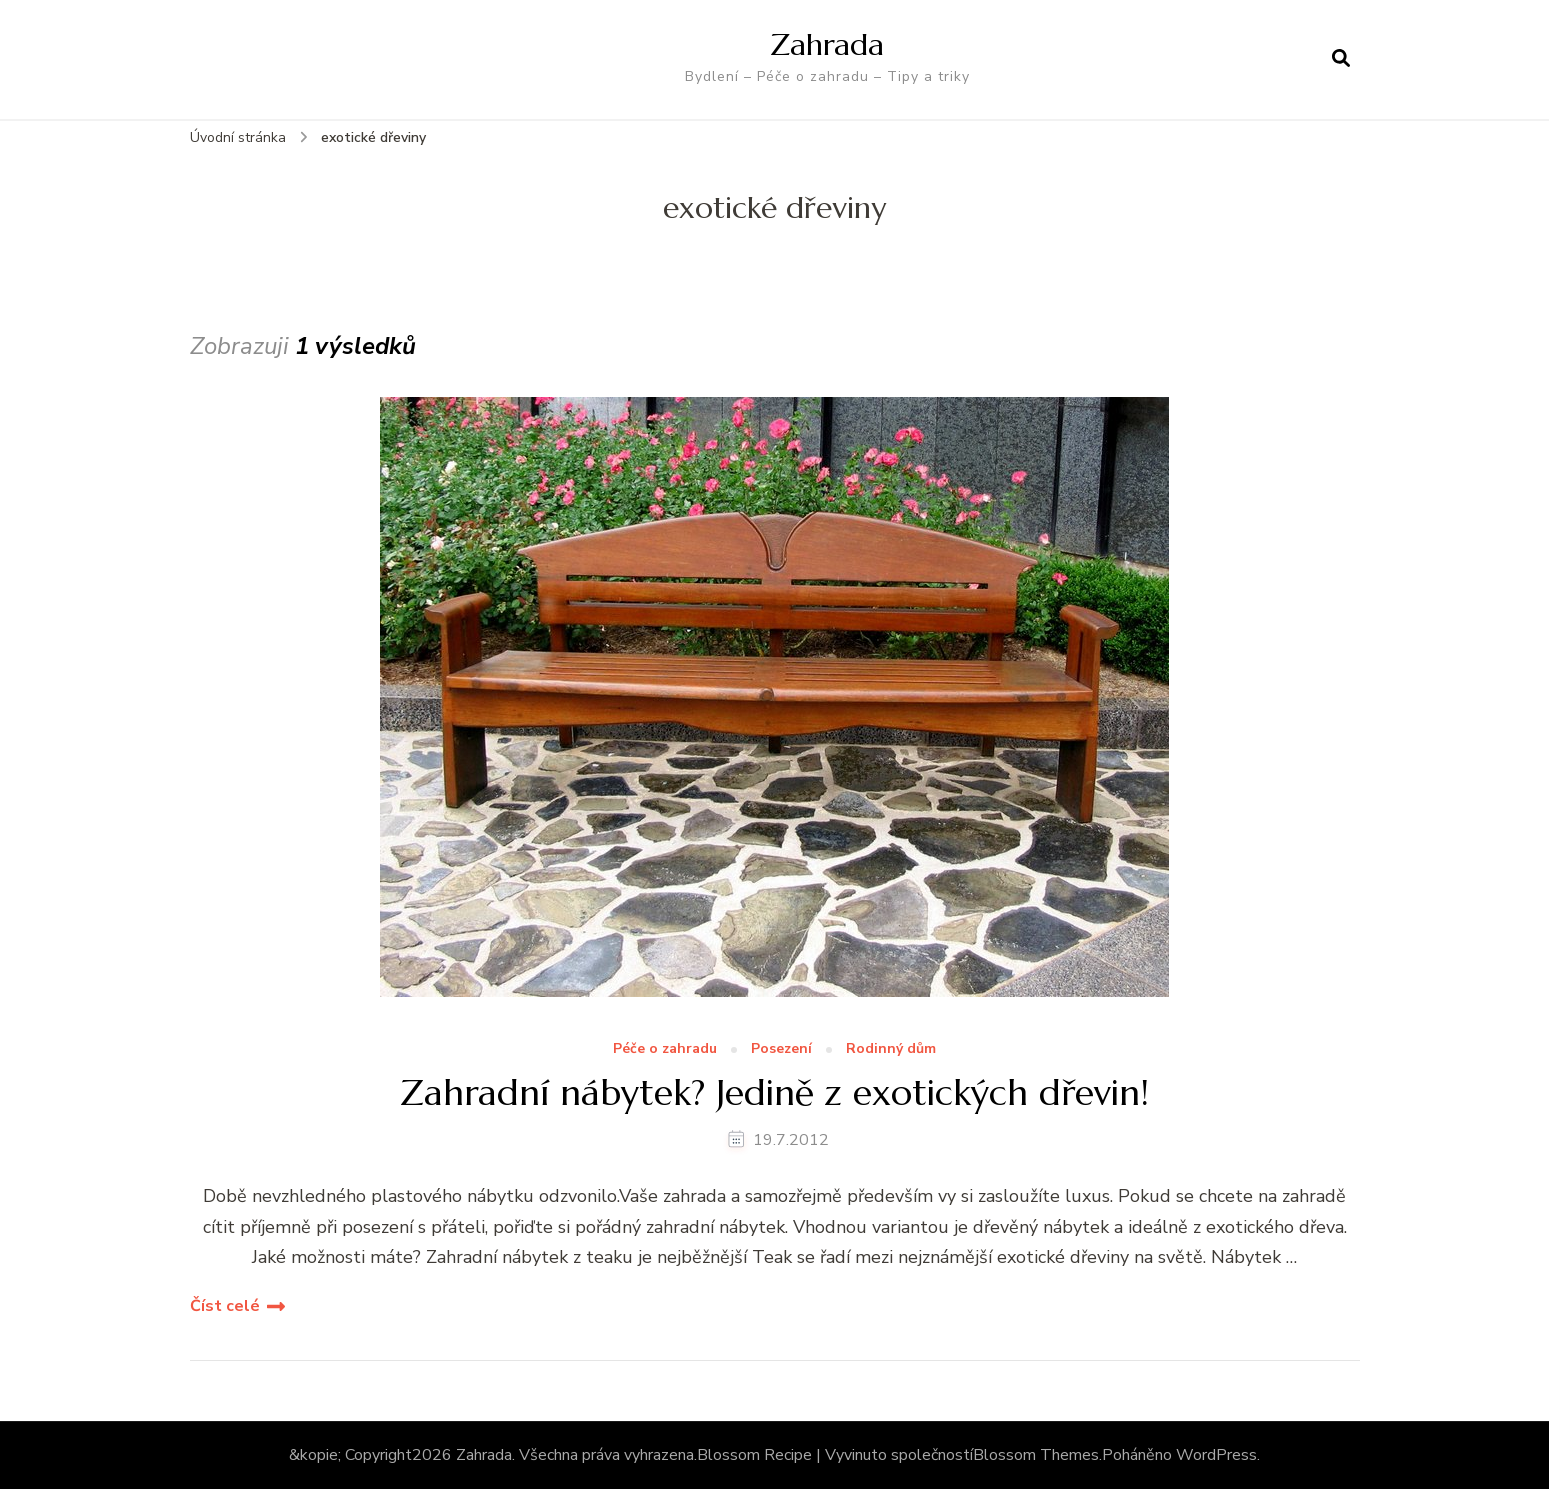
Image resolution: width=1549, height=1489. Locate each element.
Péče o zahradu (665, 1049)
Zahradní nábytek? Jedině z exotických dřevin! (774, 1092)
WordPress (1216, 1455)
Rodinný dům (891, 1049)
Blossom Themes (1036, 1455)
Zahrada (827, 44)
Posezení (781, 1049)
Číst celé (225, 1306)
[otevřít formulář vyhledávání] (1341, 59)
